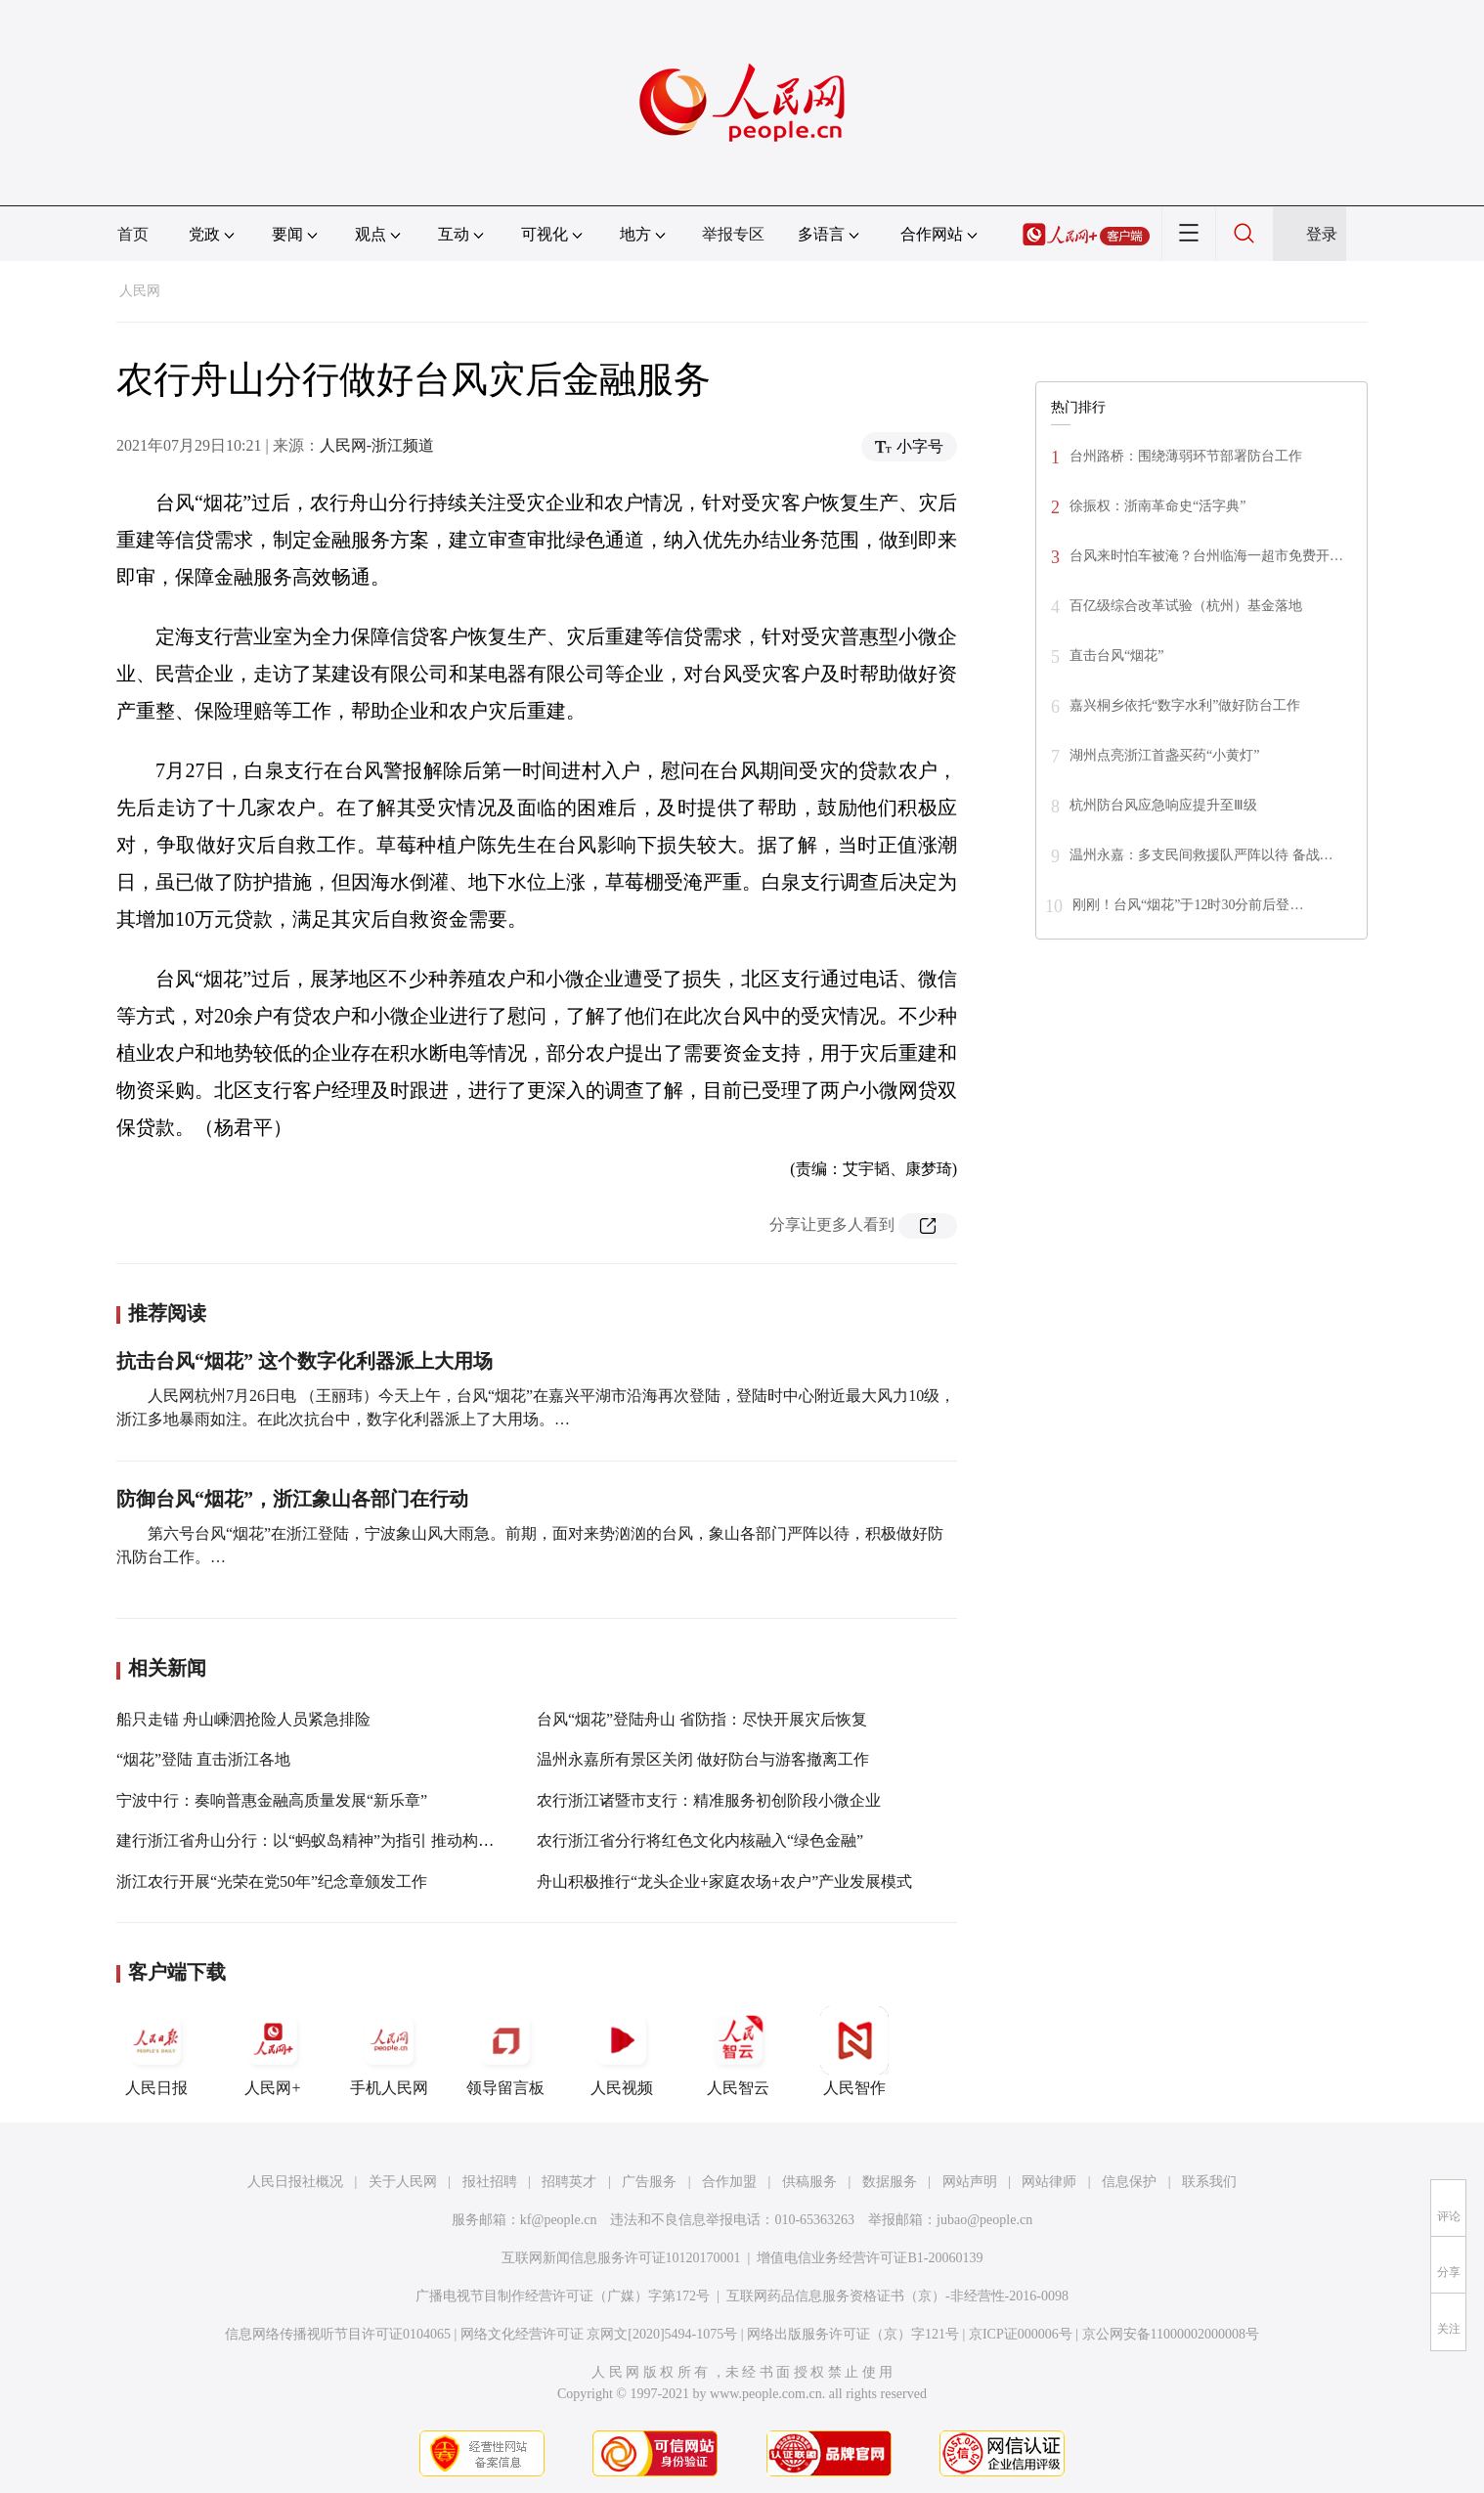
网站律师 (1049, 2181)
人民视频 (622, 2051)
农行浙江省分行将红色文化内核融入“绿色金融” (700, 1840)
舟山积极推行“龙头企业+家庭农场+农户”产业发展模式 (724, 1881)
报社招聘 (489, 2181)
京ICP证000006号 (1020, 2334)
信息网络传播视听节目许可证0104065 (338, 2334)
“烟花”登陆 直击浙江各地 (203, 1759)
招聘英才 (569, 2181)
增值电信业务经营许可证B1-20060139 (869, 2258)
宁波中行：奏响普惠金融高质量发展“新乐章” (271, 1800)
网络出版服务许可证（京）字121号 (853, 2334)
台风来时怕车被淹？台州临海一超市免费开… (1206, 555)
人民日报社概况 (295, 2181)
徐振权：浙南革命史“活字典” (1157, 506)
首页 (133, 234)
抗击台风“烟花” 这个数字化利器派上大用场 (304, 1361)
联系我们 (1209, 2181)
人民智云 (738, 2051)
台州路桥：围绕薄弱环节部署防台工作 (1185, 456)
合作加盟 (729, 2181)
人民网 (139, 291)
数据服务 (889, 2181)
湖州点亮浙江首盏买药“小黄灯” (1164, 755)
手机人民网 (389, 2051)
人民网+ (273, 2051)
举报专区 (733, 234)
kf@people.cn (558, 2219)
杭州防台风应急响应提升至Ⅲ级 (1163, 805)
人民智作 (854, 2051)
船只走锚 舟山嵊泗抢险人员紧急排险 (243, 1719)
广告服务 (649, 2181)
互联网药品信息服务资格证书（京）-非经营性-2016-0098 (897, 2296)
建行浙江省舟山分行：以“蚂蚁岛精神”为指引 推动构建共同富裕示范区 (359, 1840)
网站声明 (969, 2181)
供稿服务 (809, 2181)
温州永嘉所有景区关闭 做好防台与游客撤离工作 (703, 1759)
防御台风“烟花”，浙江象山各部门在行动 (292, 1498)
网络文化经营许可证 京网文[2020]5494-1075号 (599, 2334)
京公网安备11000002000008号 (1170, 2334)
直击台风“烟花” (1116, 655)
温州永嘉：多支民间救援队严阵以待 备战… (1201, 855)
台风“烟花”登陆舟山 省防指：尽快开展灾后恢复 (702, 1719)
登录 (1321, 234)
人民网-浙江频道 (377, 445)
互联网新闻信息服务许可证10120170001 (621, 2258)
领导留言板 (505, 2051)
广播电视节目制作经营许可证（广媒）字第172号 (562, 2296)
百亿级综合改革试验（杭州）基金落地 (1185, 605)
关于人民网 (403, 2181)
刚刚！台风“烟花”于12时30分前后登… (1187, 904)
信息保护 (1129, 2181)
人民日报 (156, 2051)
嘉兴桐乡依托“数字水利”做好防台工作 (1184, 705)
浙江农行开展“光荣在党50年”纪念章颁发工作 (271, 1881)
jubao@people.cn (984, 2219)
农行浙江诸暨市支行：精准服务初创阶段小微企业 (709, 1800)
